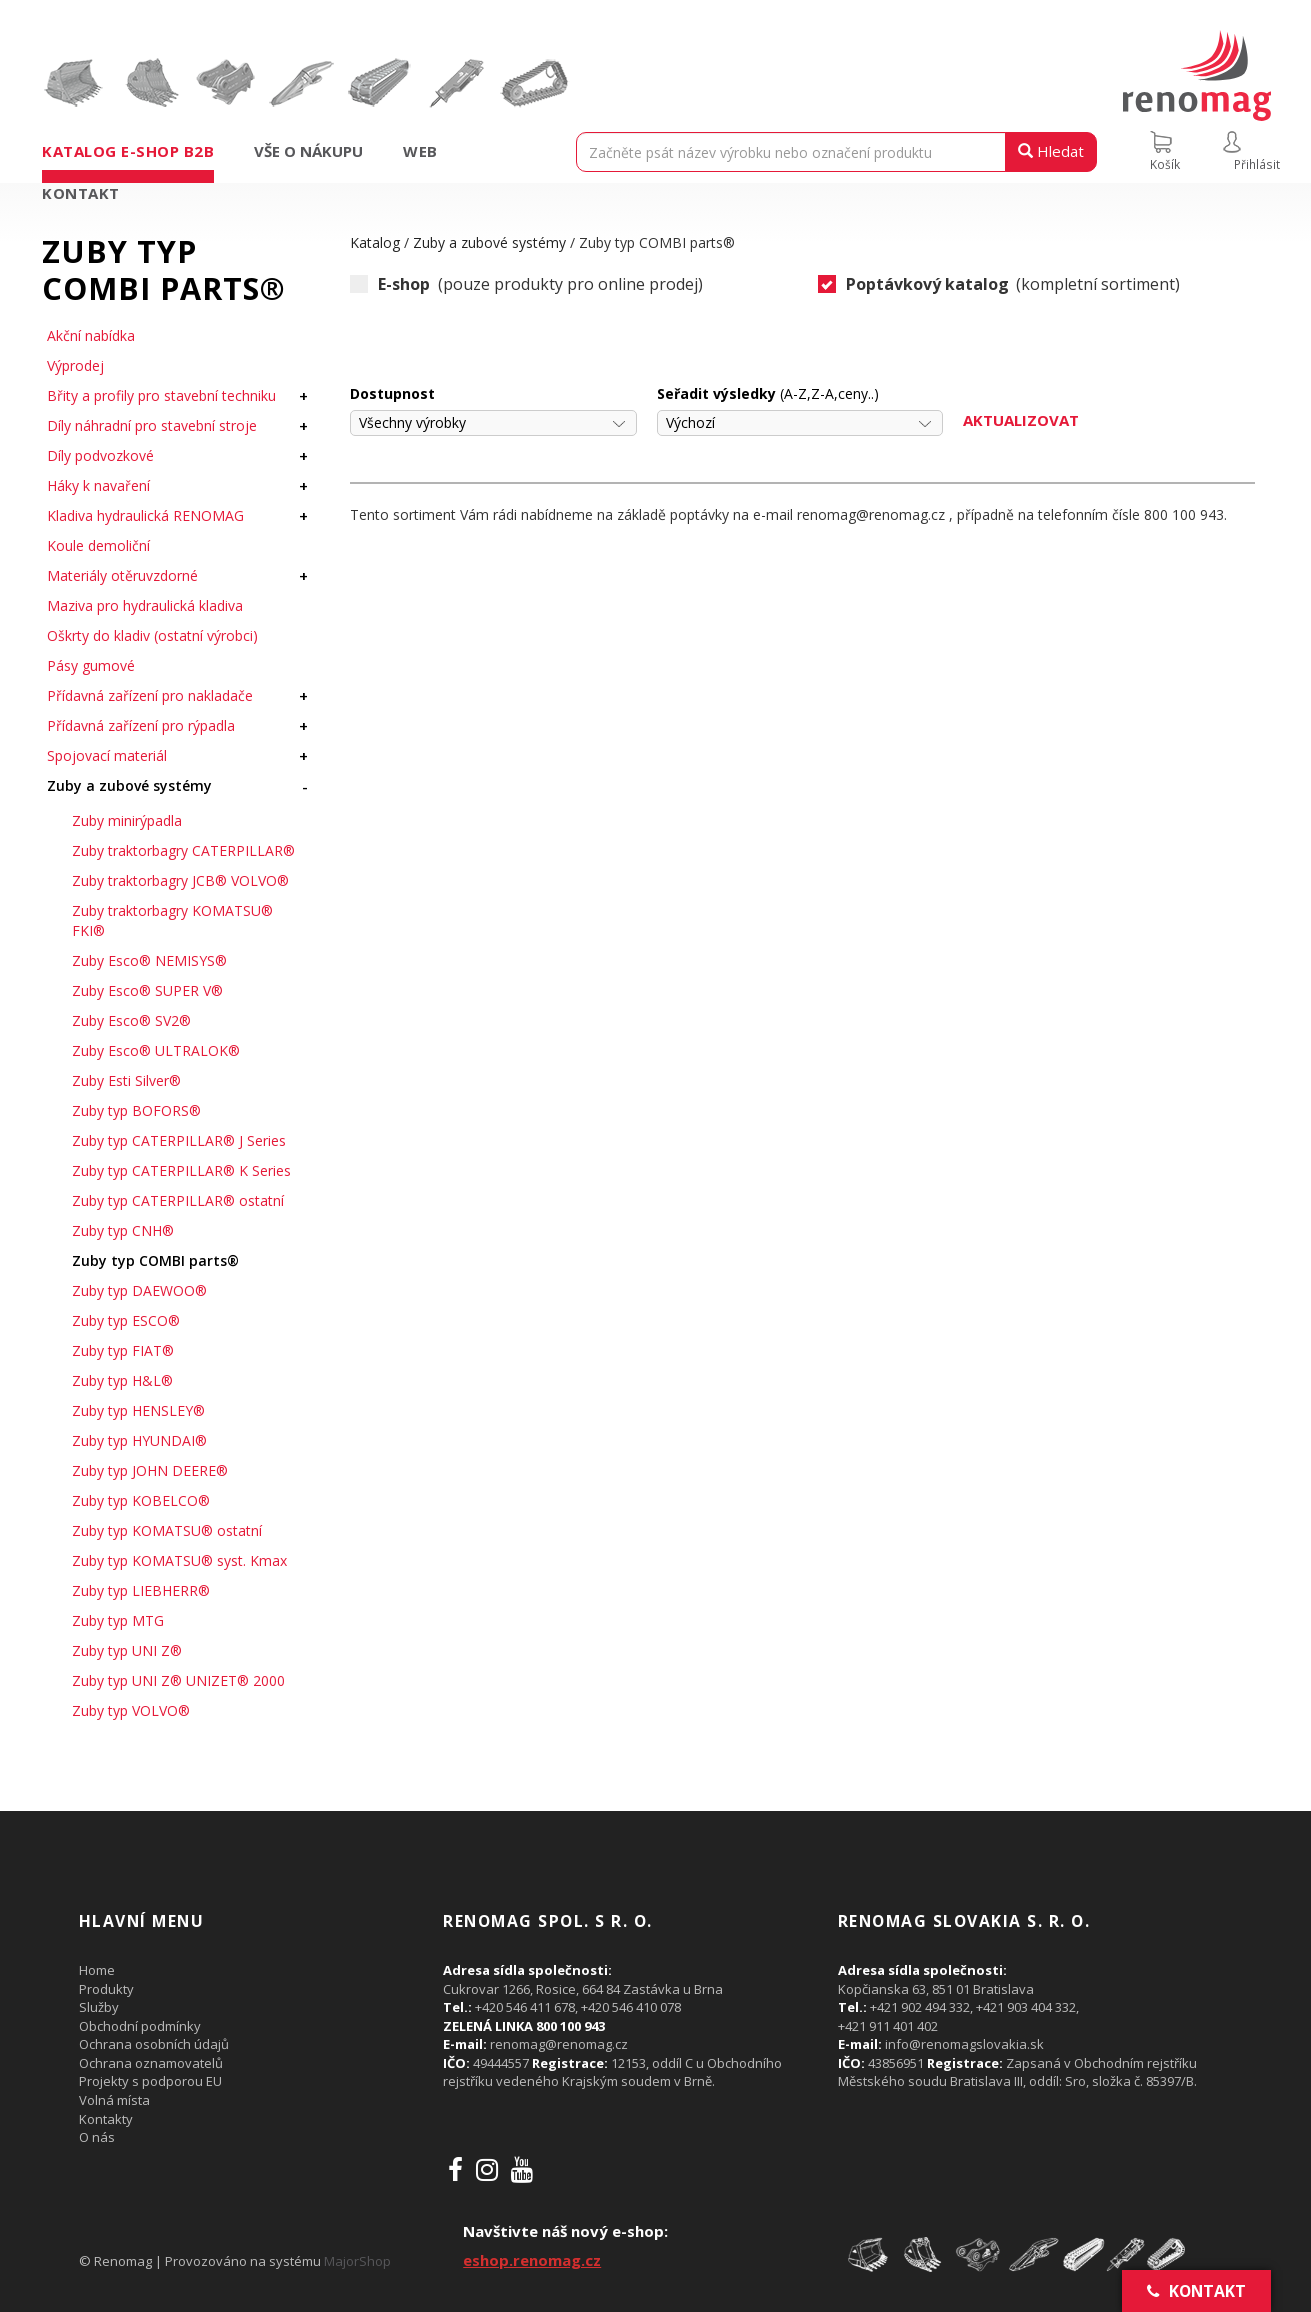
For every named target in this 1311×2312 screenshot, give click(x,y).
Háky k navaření (98, 485)
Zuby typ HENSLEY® (138, 1410)
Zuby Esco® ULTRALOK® (156, 1050)
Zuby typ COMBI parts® (155, 1260)
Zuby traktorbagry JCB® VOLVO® (180, 880)
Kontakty (106, 2119)
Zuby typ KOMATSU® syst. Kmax (179, 1560)
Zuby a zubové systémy (129, 785)
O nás (97, 2137)
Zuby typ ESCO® (126, 1320)
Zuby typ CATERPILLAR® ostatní (178, 1200)
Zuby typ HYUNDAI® (139, 1440)
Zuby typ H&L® (122, 1380)
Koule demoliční (98, 545)
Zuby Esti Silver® (126, 1080)
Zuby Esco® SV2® (131, 1020)
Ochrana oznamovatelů (151, 2063)
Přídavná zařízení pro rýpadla (141, 725)
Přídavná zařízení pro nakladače (150, 695)
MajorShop (357, 2261)
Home (97, 1970)
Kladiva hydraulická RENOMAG (145, 515)
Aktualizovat (1021, 420)
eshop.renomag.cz (532, 2260)
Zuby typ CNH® (123, 1230)
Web (420, 151)
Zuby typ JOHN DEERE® (150, 1470)
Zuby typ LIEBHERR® (141, 1590)
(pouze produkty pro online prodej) (526, 284)
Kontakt (81, 193)
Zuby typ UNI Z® (127, 1650)
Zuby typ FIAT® (123, 1350)
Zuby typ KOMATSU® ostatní (167, 1530)
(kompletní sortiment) (999, 284)
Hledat (1051, 151)
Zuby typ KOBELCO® (141, 1500)
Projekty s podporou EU (150, 2081)
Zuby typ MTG (118, 1620)
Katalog (375, 242)
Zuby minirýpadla (127, 820)
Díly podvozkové (100, 455)
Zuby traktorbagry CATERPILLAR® (183, 850)
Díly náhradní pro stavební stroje (152, 425)
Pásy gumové (91, 665)
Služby (99, 2007)
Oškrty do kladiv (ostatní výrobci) (152, 635)
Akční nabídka (91, 335)
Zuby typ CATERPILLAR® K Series (181, 1170)
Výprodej (75, 365)
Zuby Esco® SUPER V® (147, 990)
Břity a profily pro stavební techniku (161, 395)
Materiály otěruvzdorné (122, 575)
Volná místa (114, 2100)
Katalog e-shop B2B (128, 151)
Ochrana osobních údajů (154, 2044)
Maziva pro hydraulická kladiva (145, 605)
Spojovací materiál (107, 755)
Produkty (106, 1989)
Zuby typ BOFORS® (136, 1110)
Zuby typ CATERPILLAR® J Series (179, 1140)
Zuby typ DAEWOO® (139, 1290)
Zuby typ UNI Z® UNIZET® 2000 (178, 1680)
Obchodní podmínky (140, 2026)
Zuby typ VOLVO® (131, 1710)
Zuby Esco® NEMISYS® (149, 960)
